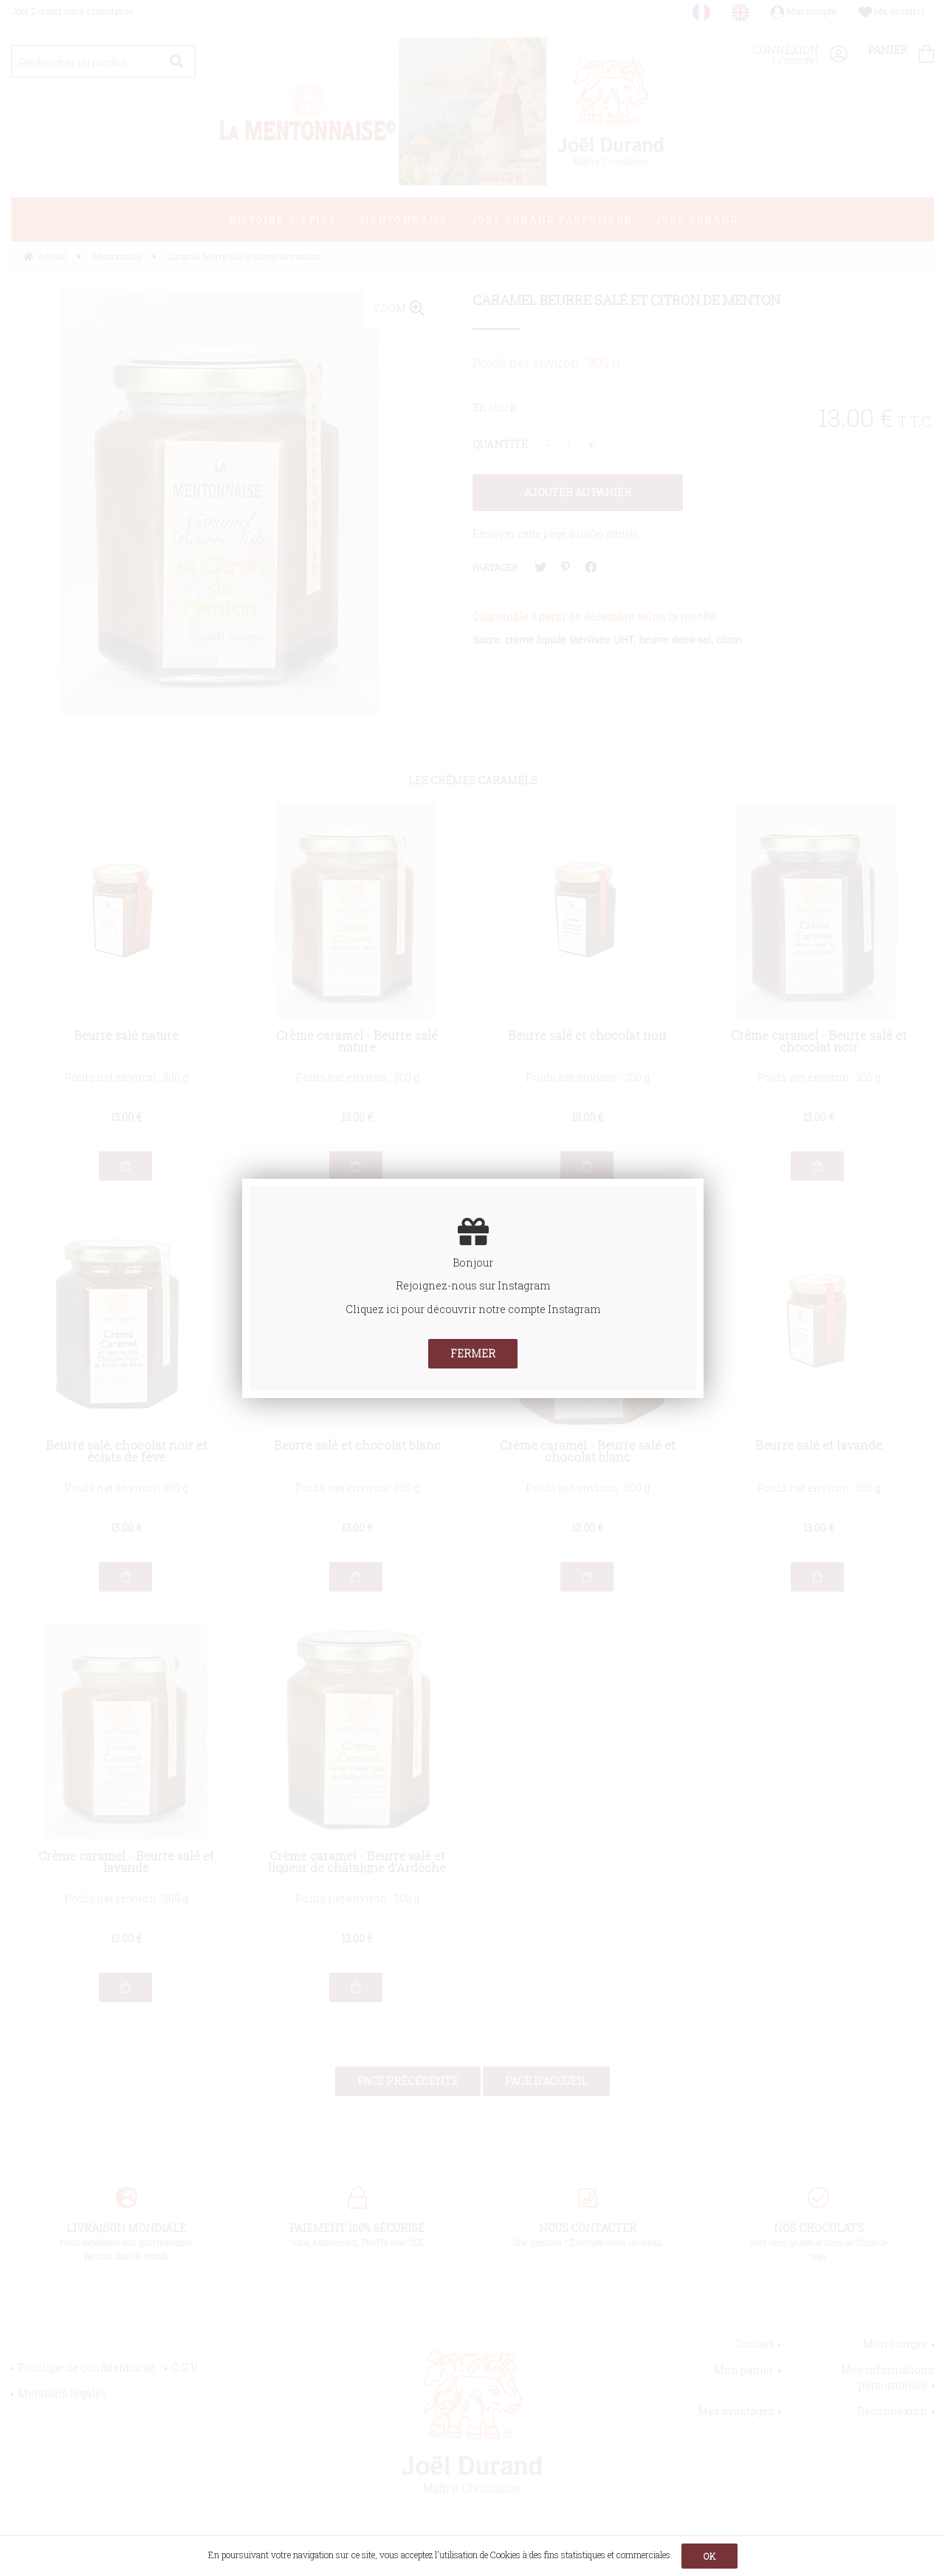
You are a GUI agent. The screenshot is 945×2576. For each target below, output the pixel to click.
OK (709, 2556)
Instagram (524, 1285)
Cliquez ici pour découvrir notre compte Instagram (473, 1309)
